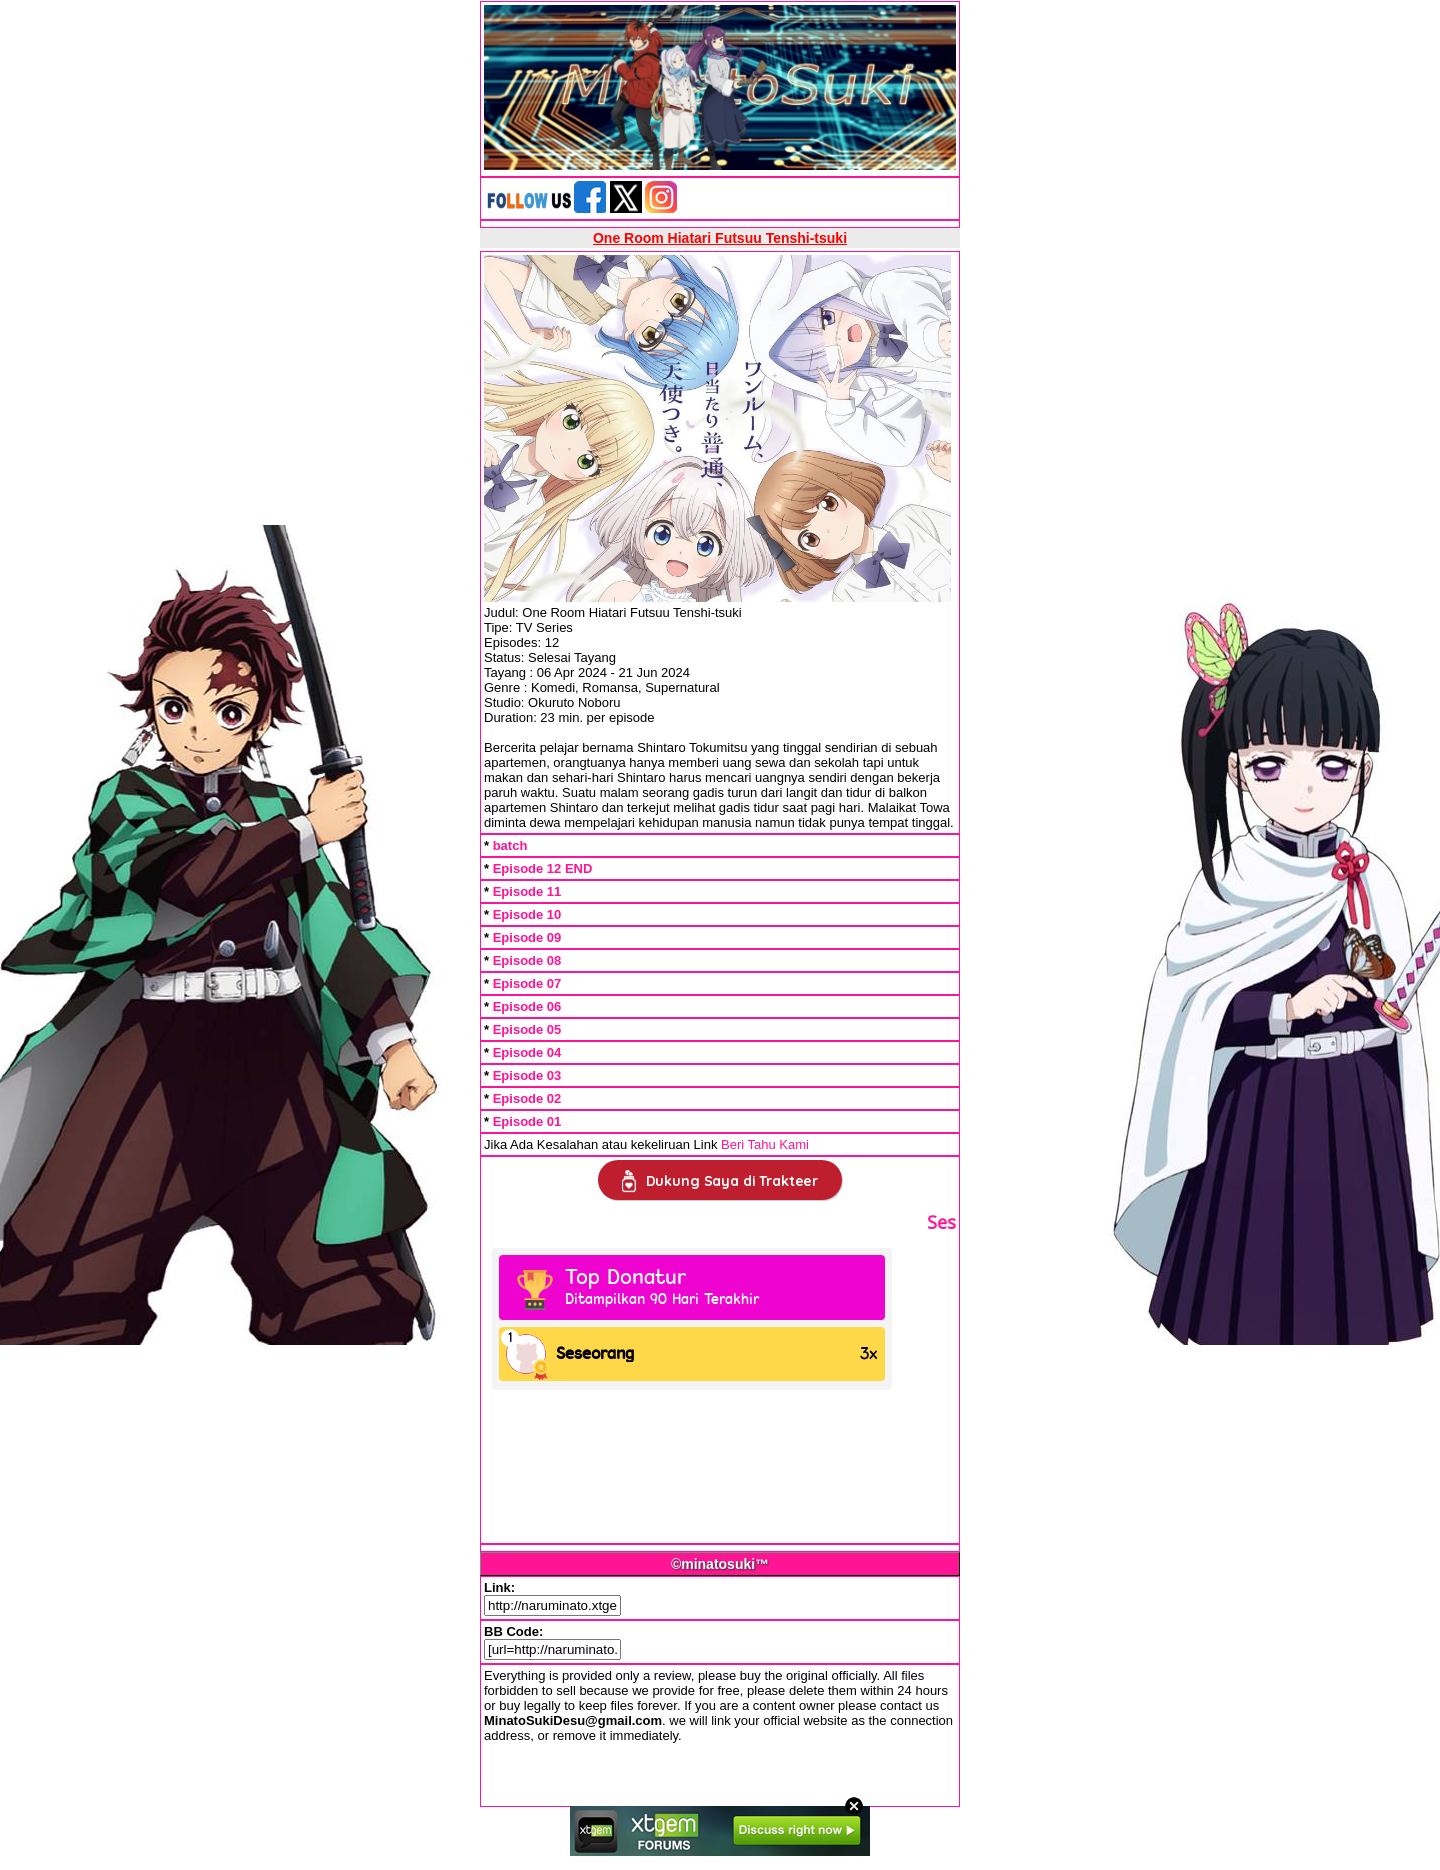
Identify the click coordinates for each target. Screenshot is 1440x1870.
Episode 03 (527, 1075)
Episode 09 (527, 937)
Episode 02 (527, 1098)
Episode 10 (527, 914)
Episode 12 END (543, 868)
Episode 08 (527, 960)
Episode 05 (527, 1029)
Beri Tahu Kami (765, 1144)
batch (510, 845)
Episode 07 (527, 983)
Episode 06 (527, 1006)
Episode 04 (527, 1052)
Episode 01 (527, 1121)
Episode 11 (527, 891)
